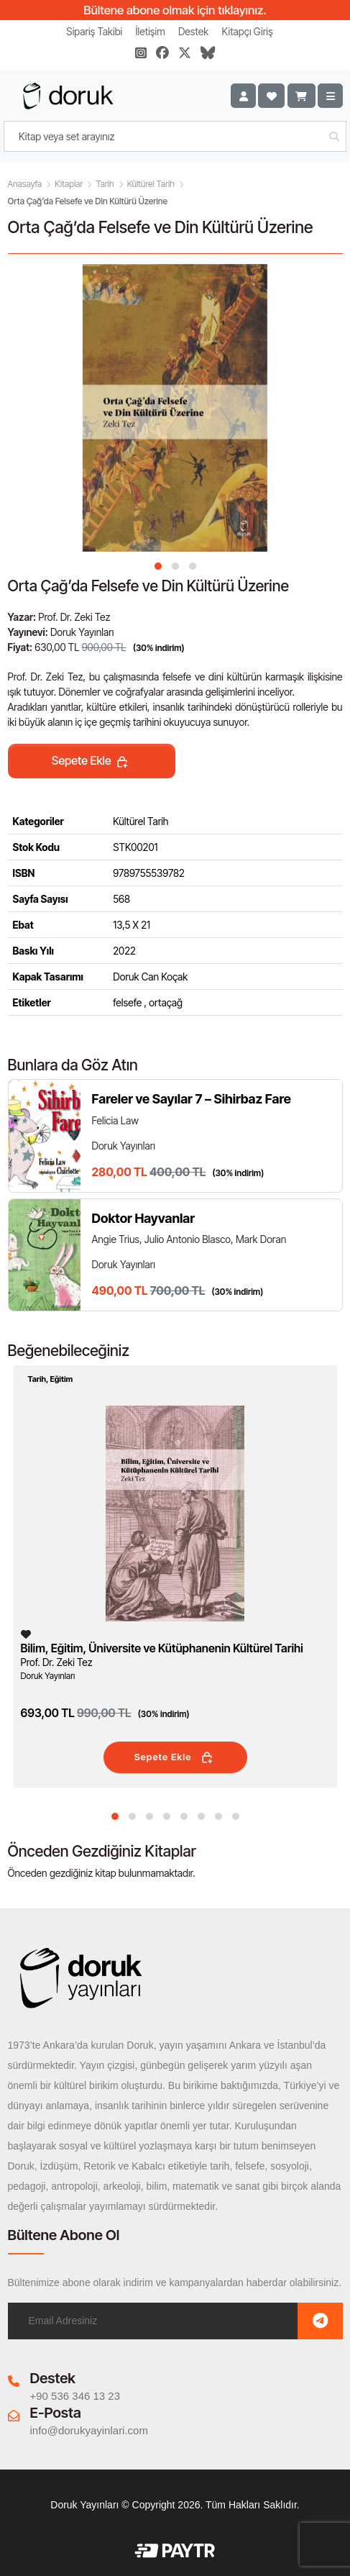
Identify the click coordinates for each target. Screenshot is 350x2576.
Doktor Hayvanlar (143, 1218)
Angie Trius (116, 1239)
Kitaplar (69, 183)
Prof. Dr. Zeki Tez (74, 617)
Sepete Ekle (91, 761)
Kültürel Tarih (151, 183)
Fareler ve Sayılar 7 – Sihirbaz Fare (191, 1098)
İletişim (150, 31)
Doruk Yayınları (82, 632)
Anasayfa (25, 183)
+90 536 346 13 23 (75, 2396)
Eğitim (61, 1379)
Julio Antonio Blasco (187, 1239)
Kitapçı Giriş (247, 31)
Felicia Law (115, 1120)
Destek (193, 31)
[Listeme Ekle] (26, 1634)
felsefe (127, 1002)
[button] (158, 566)
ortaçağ (166, 1002)
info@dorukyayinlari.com (89, 2430)
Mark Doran (261, 1239)
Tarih (105, 183)
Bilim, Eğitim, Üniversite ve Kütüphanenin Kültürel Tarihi (162, 1648)
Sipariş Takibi (94, 31)
